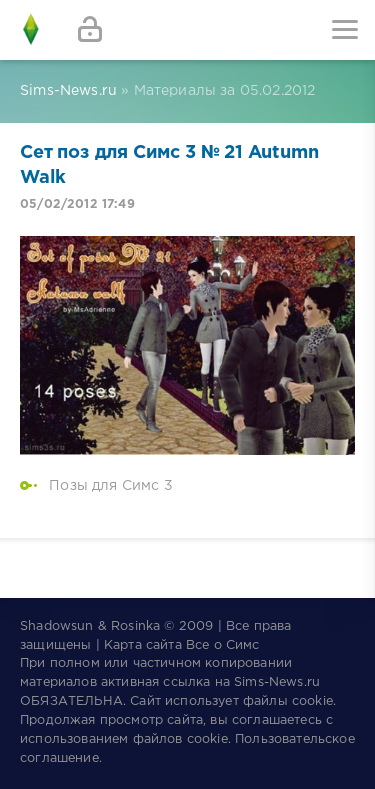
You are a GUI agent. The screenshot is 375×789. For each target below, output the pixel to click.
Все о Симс (223, 645)
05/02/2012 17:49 (77, 204)
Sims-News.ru (277, 682)
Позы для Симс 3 (111, 486)
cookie (312, 701)
